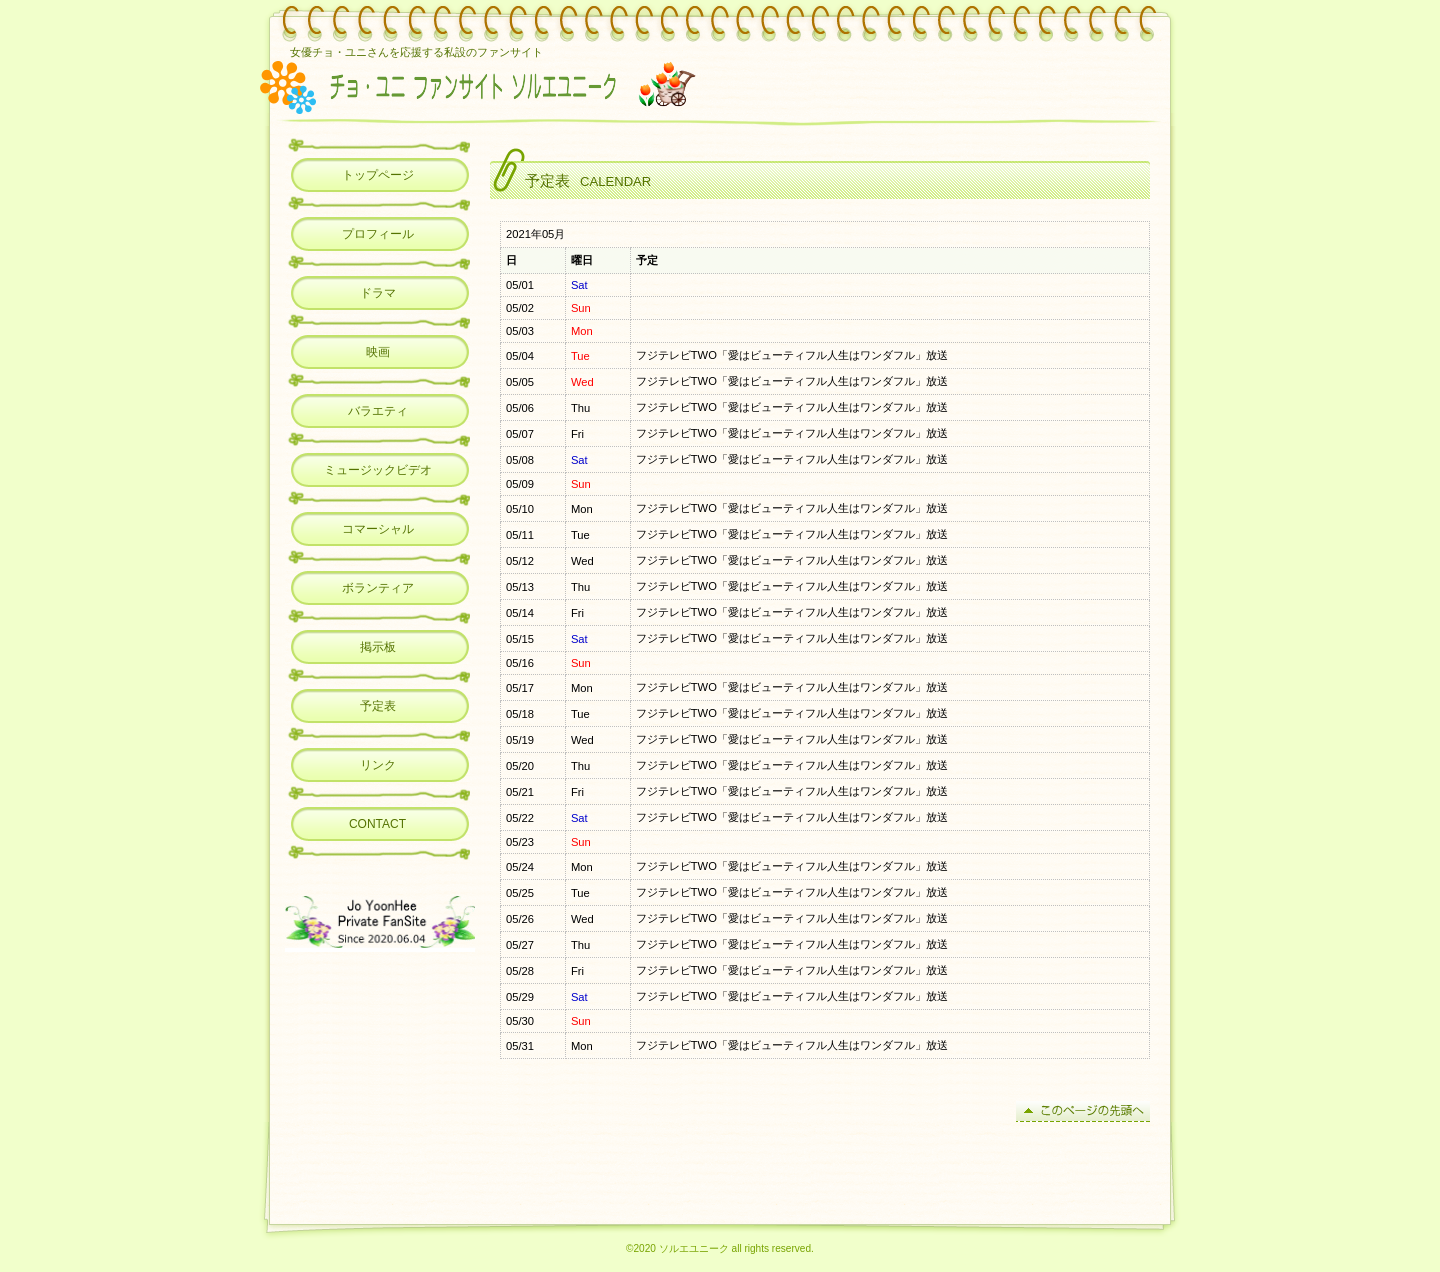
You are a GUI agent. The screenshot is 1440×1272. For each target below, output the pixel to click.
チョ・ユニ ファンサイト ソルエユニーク (543, 85)
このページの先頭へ (1083, 1111)
